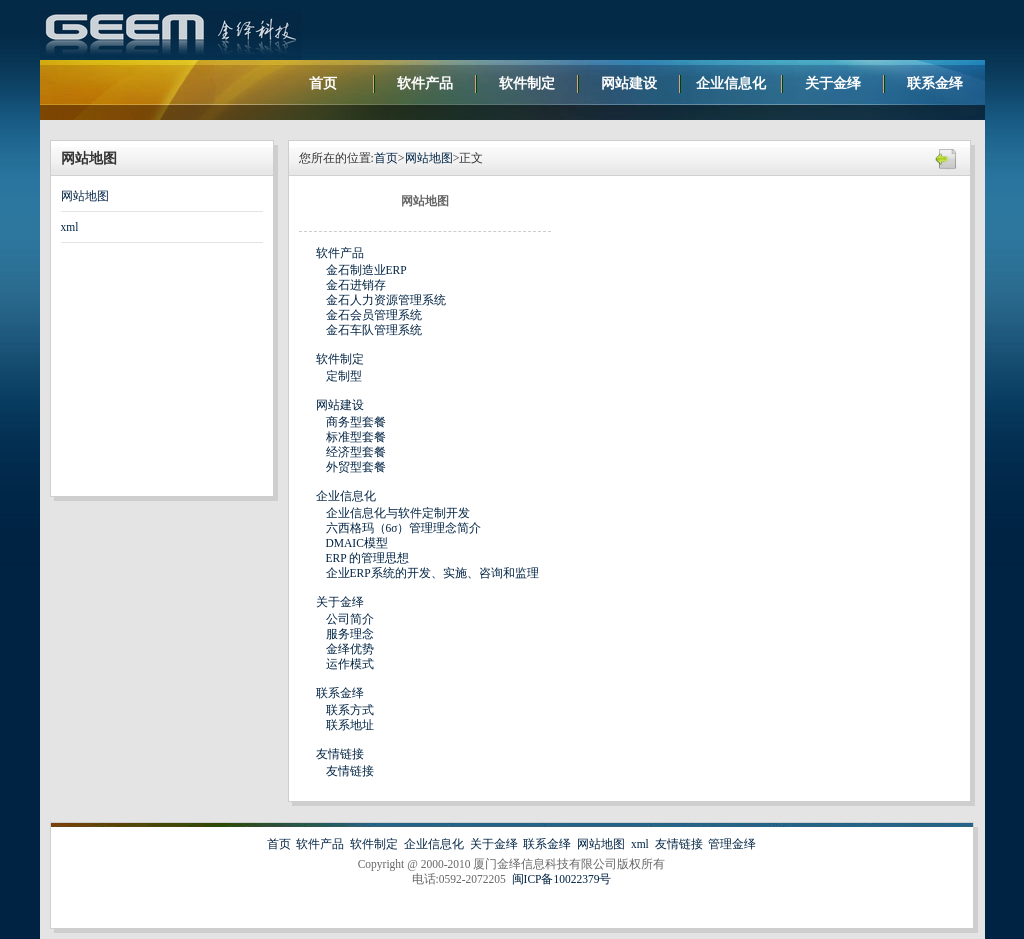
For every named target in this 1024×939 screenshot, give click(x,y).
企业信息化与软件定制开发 (398, 513)
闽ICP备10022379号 (562, 879)
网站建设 (629, 83)
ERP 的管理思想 (368, 558)
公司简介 (350, 619)
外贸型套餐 (356, 467)
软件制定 (527, 83)
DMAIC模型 (357, 543)
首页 (323, 83)
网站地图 (85, 196)
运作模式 (350, 664)
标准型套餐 (356, 437)
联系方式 (350, 710)
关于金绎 (833, 83)
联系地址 (350, 725)
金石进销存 (356, 285)
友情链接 (340, 754)
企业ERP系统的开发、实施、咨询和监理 (432, 573)
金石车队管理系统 (374, 330)
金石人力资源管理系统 (386, 300)
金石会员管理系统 (374, 315)
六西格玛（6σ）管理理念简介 (404, 528)
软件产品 (425, 83)
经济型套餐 (356, 452)
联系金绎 (935, 83)
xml (70, 227)
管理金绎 (732, 844)
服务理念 (350, 634)
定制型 (344, 376)
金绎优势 (350, 649)
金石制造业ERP (366, 270)
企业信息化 (731, 83)
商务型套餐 (356, 422)
